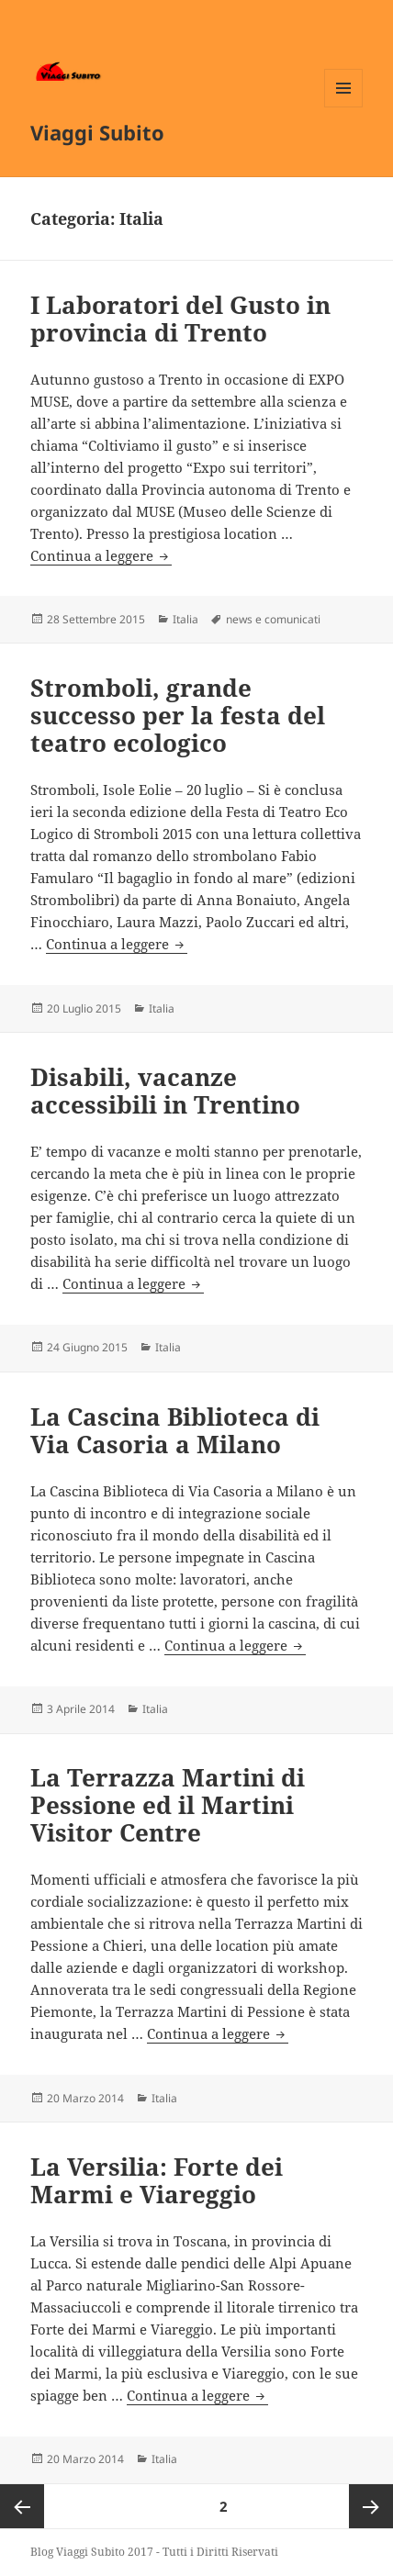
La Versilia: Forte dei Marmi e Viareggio (156, 2180)
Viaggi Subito (97, 132)
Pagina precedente (22, 2506)
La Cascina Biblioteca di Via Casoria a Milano (175, 1430)
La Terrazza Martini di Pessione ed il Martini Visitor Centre (167, 1805)
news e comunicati (273, 619)
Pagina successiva (371, 2506)
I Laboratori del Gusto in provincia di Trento (180, 318)
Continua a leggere (101, 555)
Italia (185, 619)
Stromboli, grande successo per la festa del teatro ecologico (177, 715)
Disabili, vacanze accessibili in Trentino (165, 1090)
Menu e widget (344, 106)
